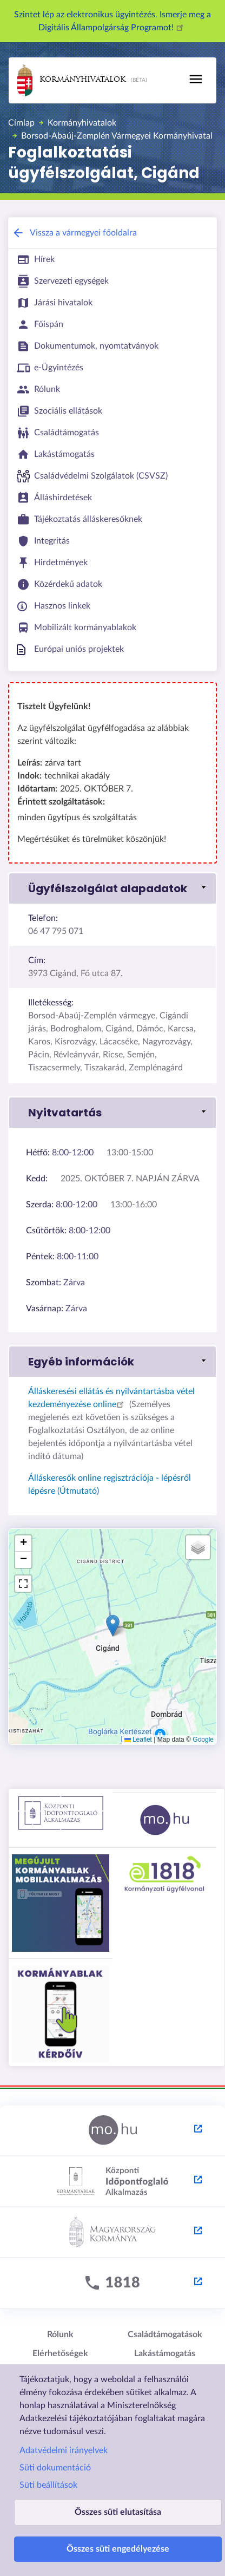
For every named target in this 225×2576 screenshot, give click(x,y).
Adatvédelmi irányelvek (63, 2450)
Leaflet (138, 1739)
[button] (113, 1625)
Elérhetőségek (60, 2353)
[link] (112, 888)
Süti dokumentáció (55, 2467)
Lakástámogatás (164, 2353)
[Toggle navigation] (196, 79)
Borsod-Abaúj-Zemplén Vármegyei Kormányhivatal (117, 136)
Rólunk (60, 2334)
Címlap (21, 123)
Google (203, 1739)
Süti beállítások (48, 2485)
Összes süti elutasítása (118, 2512)
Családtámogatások (165, 2334)
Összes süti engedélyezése (118, 2549)
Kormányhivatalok (71, 80)
